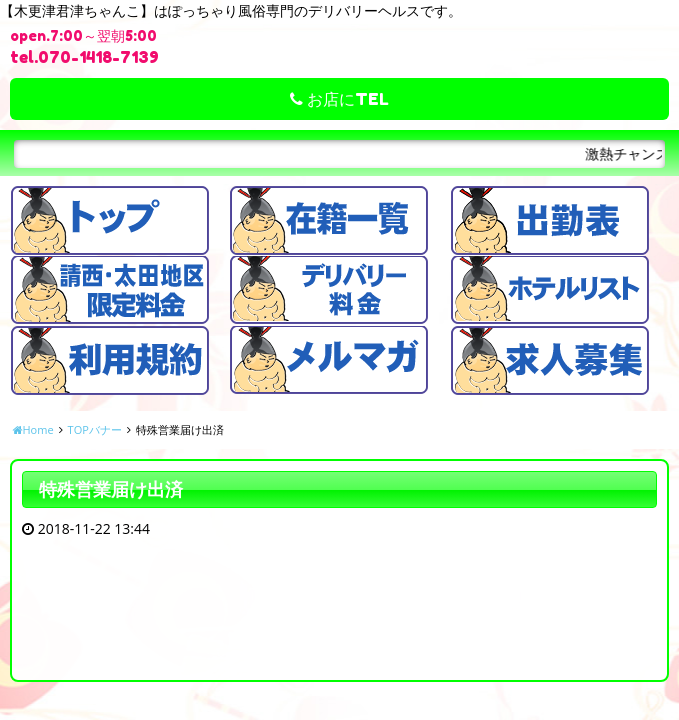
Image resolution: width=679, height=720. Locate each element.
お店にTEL (339, 99)
